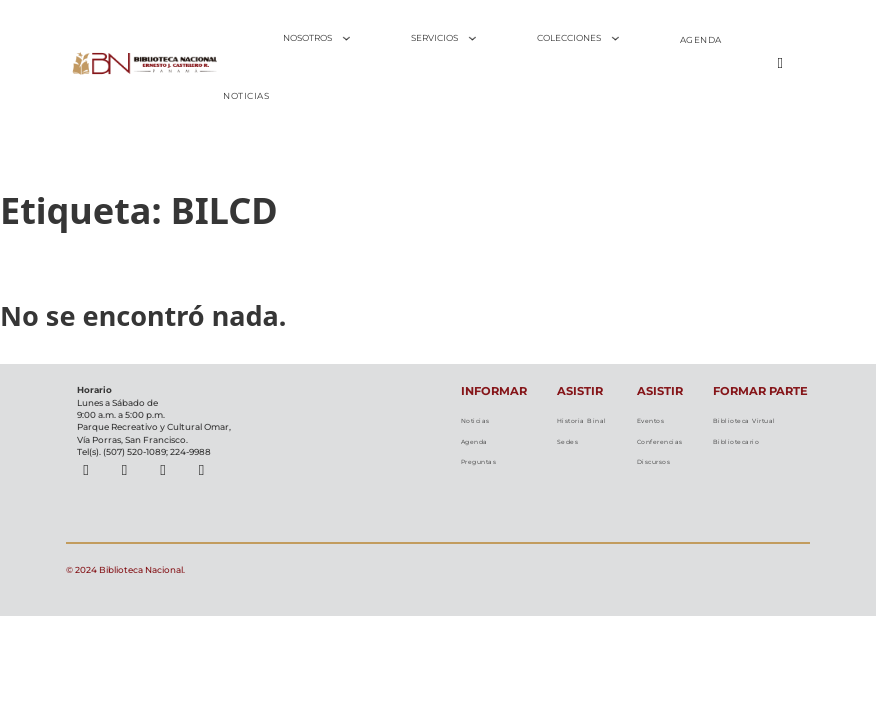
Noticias (477, 423)
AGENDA (701, 40)
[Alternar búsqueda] (780, 63)
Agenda (476, 448)
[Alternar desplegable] (346, 38)
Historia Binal (581, 430)
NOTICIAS (246, 96)
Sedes (568, 463)
